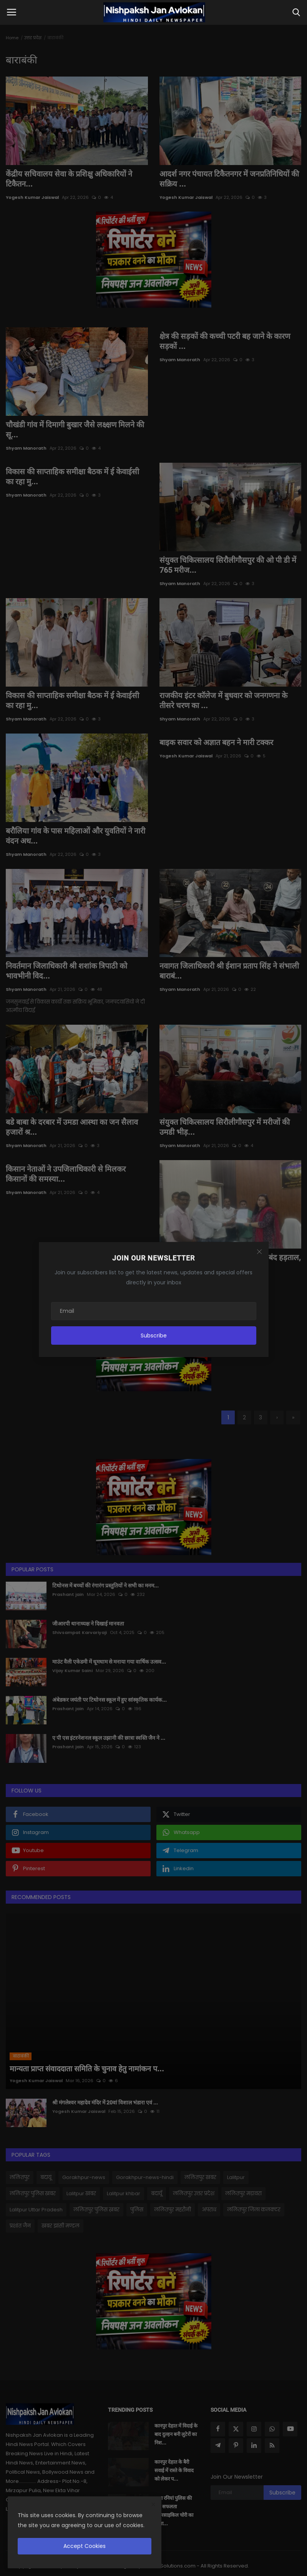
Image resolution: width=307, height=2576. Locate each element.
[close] (153, 2505)
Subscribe (154, 1335)
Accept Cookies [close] (84, 2546)
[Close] (259, 1252)
